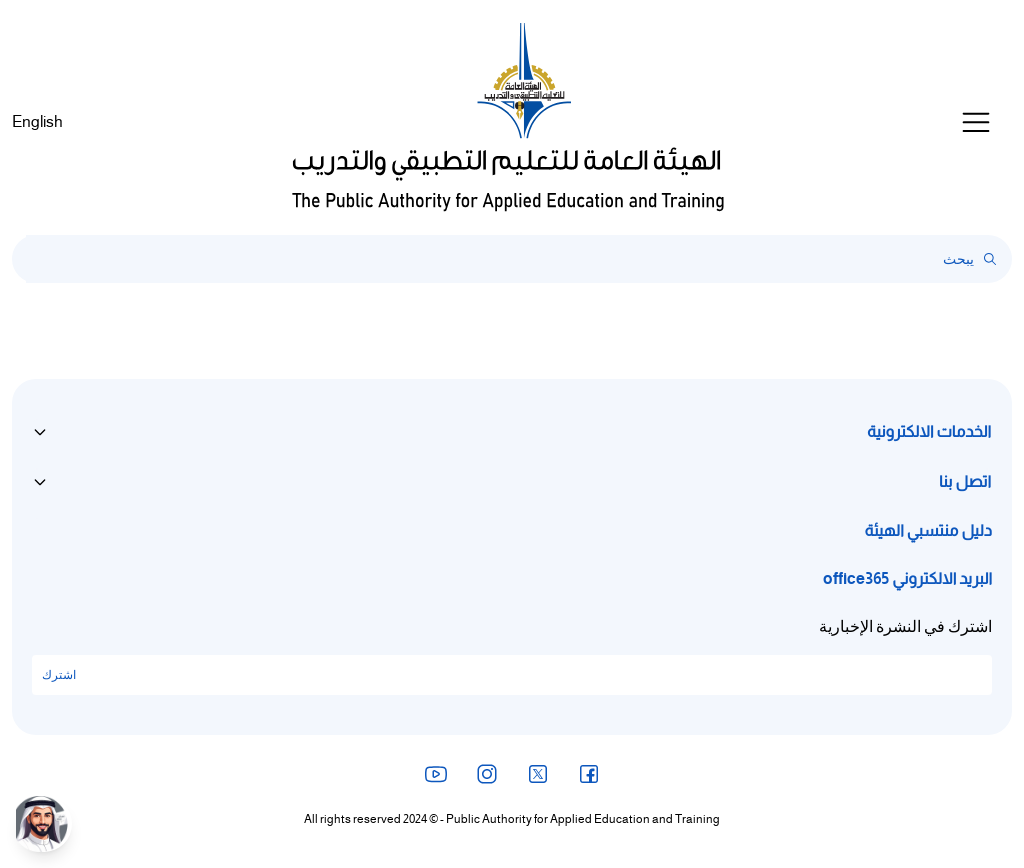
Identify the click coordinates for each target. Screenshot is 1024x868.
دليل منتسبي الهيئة (928, 531)
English (37, 122)
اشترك (59, 675)
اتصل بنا (965, 482)
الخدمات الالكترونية (929, 432)
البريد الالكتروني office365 (907, 579)
